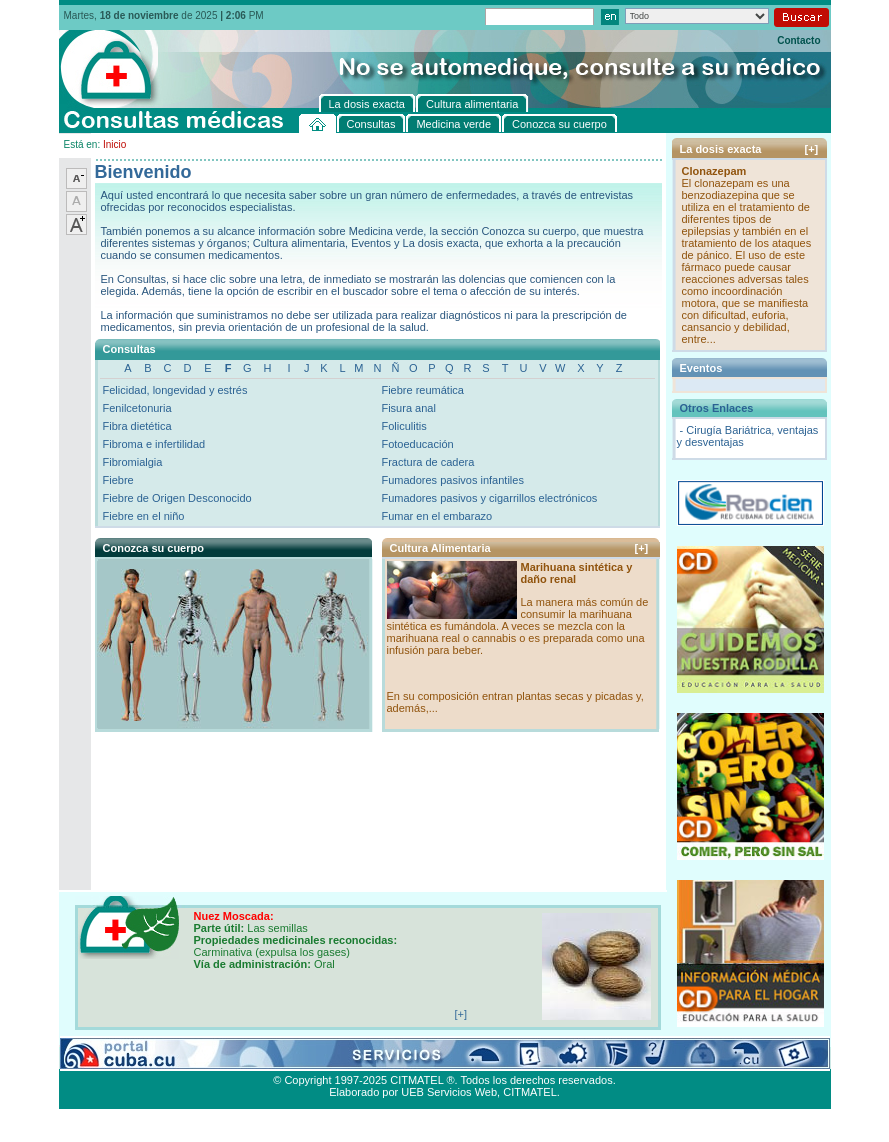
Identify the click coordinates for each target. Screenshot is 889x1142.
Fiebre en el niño (144, 516)
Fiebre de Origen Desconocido (177, 498)
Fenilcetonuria (137, 408)
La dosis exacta (374, 1057)
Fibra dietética (137, 426)
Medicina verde (185, 1057)
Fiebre (118, 480)
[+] (642, 548)
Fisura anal (408, 408)
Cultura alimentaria (467, 1057)
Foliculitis (403, 426)
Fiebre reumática (422, 390)
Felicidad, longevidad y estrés (175, 390)
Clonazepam (714, 171)
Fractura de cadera (427, 462)
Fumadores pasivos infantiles (452, 480)
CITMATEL (530, 1092)
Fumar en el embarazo (436, 516)
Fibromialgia (133, 462)
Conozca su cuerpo (279, 1057)
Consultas (114, 1057)
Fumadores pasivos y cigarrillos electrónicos (489, 498)
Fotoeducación (417, 444)
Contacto (798, 40)
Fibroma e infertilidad (154, 444)
